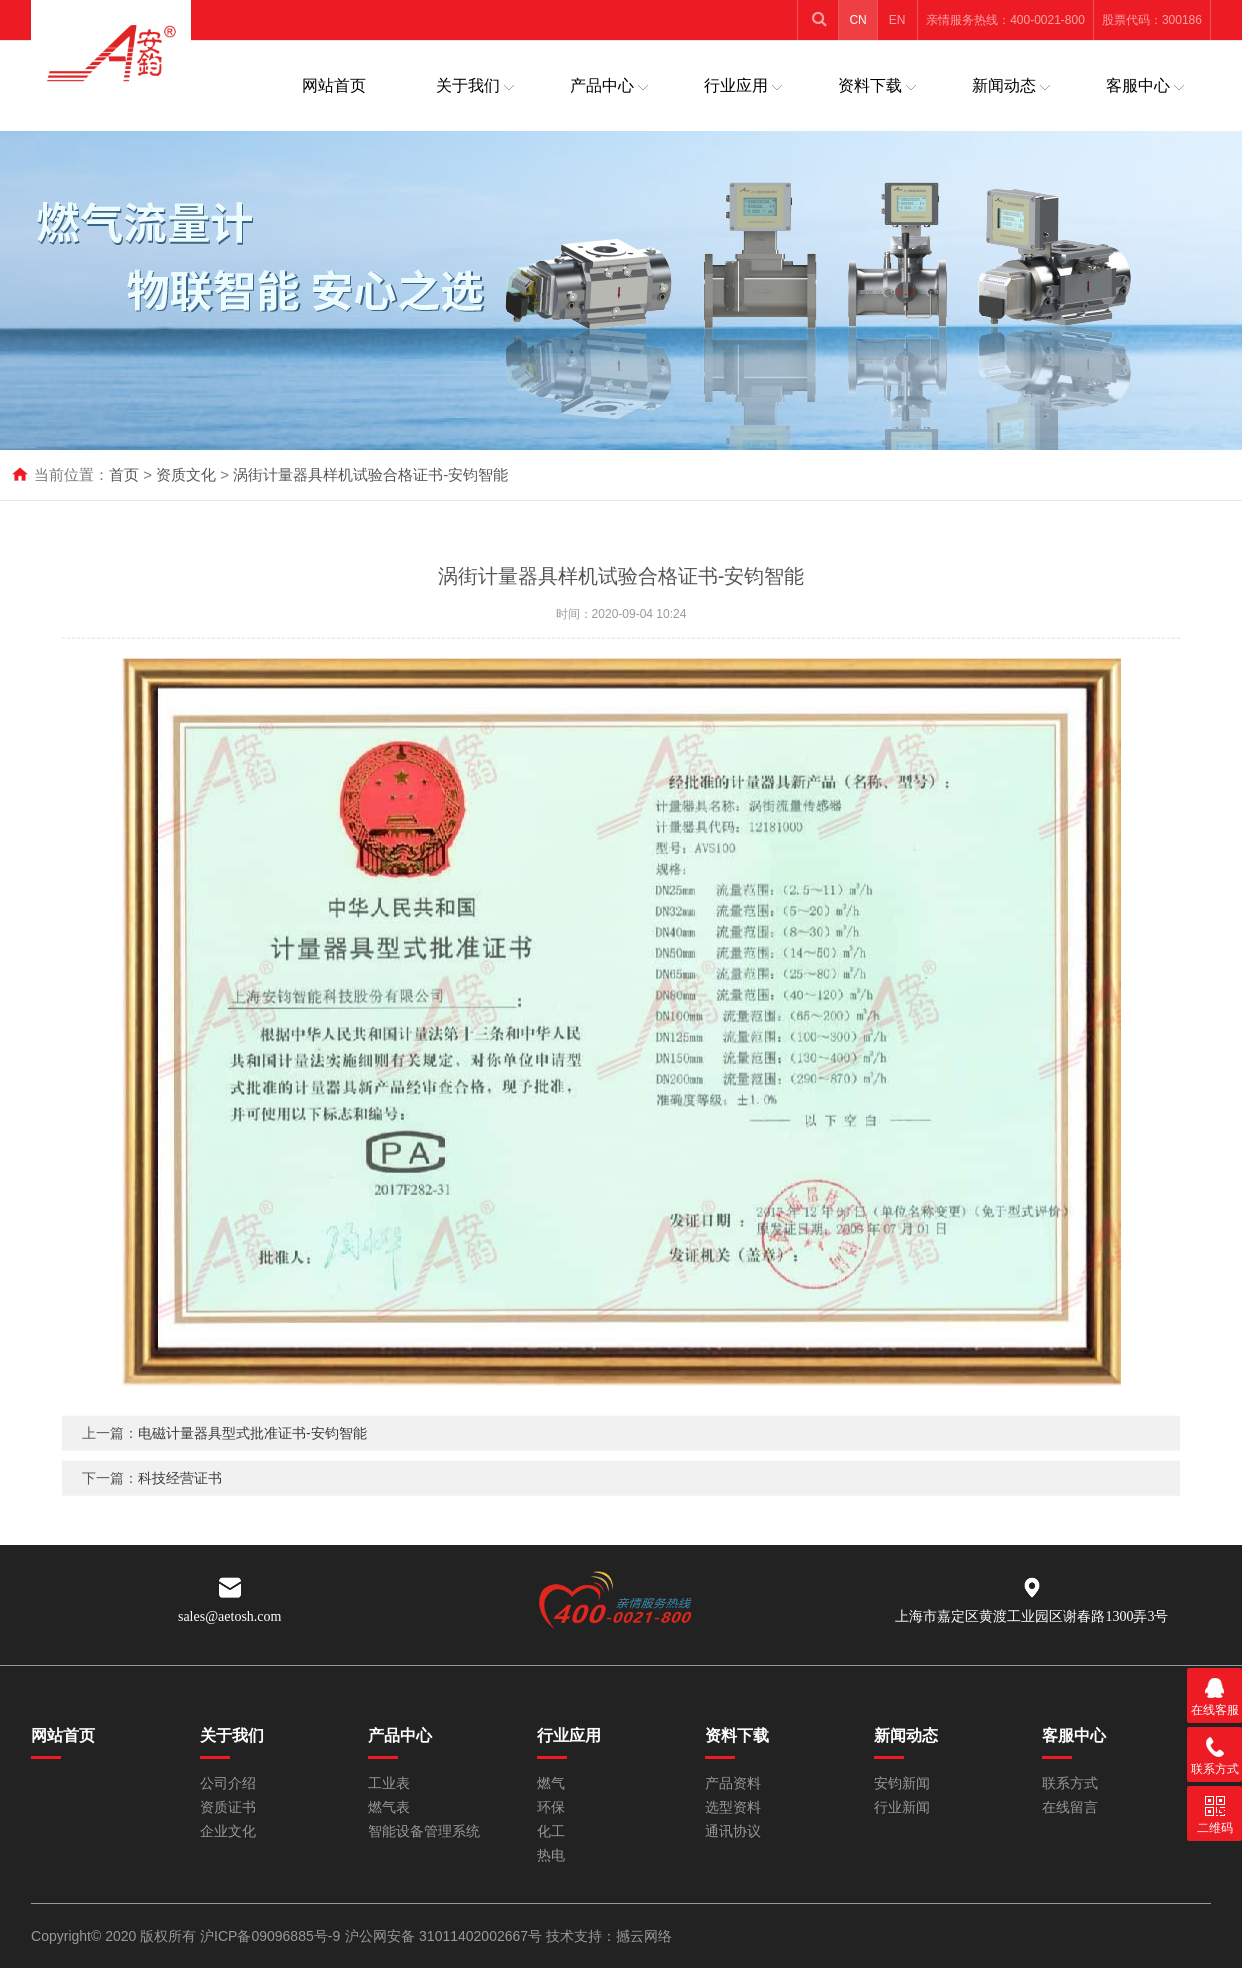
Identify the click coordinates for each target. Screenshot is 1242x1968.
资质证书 (228, 1807)
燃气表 (389, 1807)
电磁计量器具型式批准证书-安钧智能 (252, 1457)
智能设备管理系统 (424, 1831)
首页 (124, 474)
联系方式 (1070, 1783)
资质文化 (186, 474)
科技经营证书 (180, 1502)
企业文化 (228, 1831)
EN (897, 20)
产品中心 (602, 85)
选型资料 (733, 1807)
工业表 (389, 1783)
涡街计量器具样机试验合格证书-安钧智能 (370, 474)
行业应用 (736, 85)
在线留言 (1070, 1807)
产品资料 (733, 1783)
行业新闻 (902, 1807)
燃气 (551, 1783)
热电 (551, 1855)
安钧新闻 (902, 1783)
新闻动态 (1004, 85)
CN (857, 20)
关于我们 (468, 85)
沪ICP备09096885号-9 (270, 1936)
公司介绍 (228, 1783)
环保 (551, 1807)
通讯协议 (733, 1831)
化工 (551, 1831)
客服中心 (1138, 85)
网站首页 (334, 85)
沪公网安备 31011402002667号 (445, 1936)
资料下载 (870, 85)
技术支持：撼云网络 (609, 1936)
